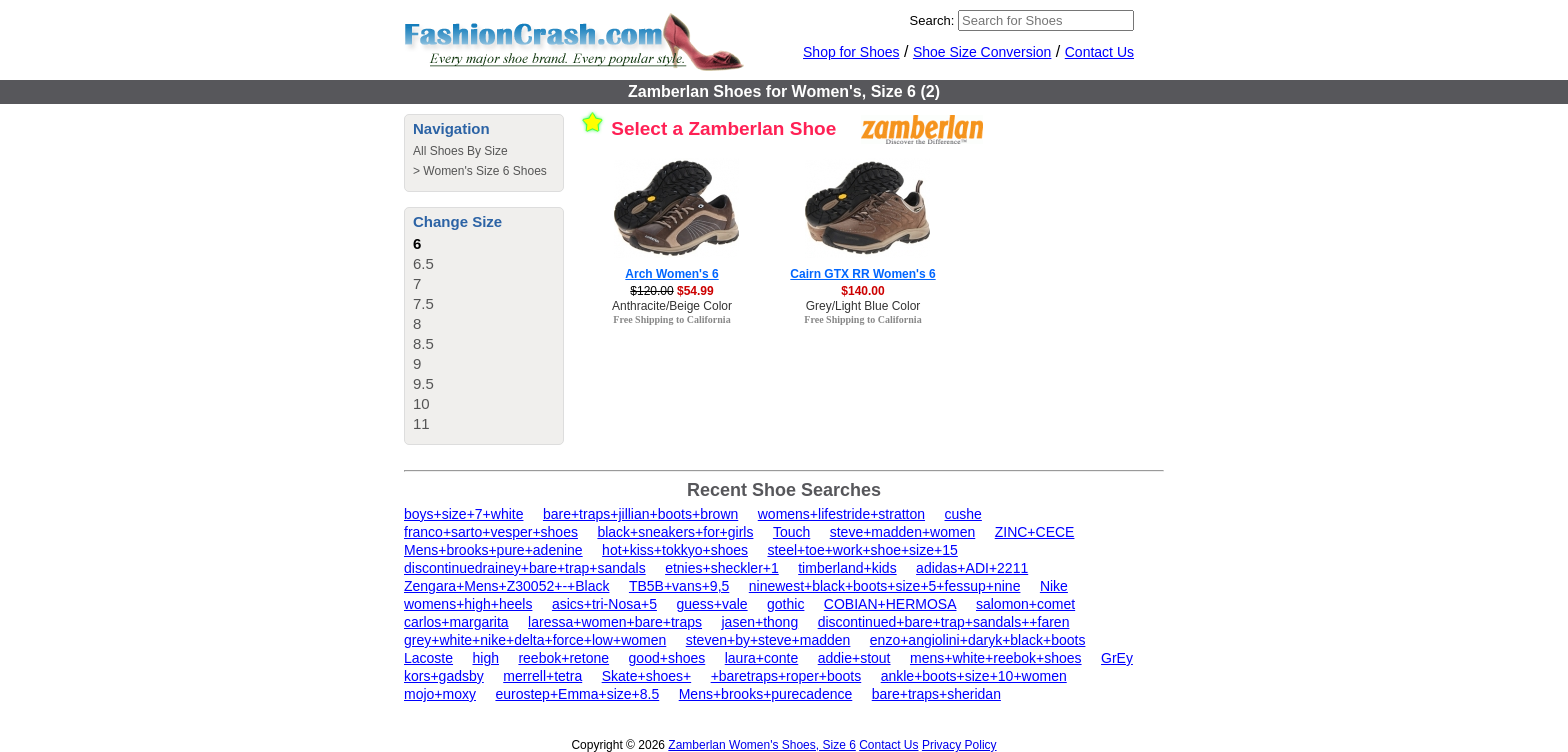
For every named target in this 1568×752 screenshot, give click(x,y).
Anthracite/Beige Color (672, 306)
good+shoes (667, 658)
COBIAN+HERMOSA (890, 604)
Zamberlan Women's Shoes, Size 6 (762, 745)
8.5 (423, 343)
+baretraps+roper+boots (786, 676)
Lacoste (428, 658)
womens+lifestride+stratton (841, 514)
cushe (963, 514)
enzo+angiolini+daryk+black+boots (978, 640)
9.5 (423, 383)
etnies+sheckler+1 (722, 568)
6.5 (423, 263)
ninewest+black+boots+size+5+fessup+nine (885, 586)
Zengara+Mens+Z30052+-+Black (506, 586)
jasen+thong (760, 622)
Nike (1054, 586)
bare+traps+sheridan (936, 694)
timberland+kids (847, 568)
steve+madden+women (903, 532)
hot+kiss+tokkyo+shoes (675, 550)
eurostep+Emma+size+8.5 (577, 694)
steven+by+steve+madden (768, 640)
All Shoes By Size (460, 151)
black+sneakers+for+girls (675, 532)
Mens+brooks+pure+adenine (493, 550)
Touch (791, 532)
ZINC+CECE (1035, 532)
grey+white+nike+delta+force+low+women (535, 640)
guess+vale (711, 604)
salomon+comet (1025, 604)
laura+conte (762, 658)
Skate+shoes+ (647, 676)
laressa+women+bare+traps (615, 622)
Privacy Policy (959, 745)
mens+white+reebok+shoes (996, 658)
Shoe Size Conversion (982, 52)
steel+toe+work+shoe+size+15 (862, 550)
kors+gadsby (444, 676)
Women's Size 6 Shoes (484, 171)
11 (421, 423)
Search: (932, 20)
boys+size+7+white (463, 514)
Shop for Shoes (851, 52)
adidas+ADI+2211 (972, 568)
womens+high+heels (468, 604)
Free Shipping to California (671, 319)
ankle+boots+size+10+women (974, 676)
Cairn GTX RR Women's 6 (862, 274)
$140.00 (862, 291)
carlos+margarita (456, 622)
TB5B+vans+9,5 (679, 586)
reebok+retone (563, 658)
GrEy (1117, 658)
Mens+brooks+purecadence (766, 694)
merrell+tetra (542, 676)
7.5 (423, 303)
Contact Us (1099, 52)
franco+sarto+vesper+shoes (491, 532)
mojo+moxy (440, 694)
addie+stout (854, 658)
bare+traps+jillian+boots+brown (640, 514)
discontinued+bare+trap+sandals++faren (944, 622)
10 (421, 403)
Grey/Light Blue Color (863, 306)
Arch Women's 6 (671, 274)
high (486, 658)
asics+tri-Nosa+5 (604, 604)
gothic (785, 604)
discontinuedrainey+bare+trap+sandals (525, 568)
